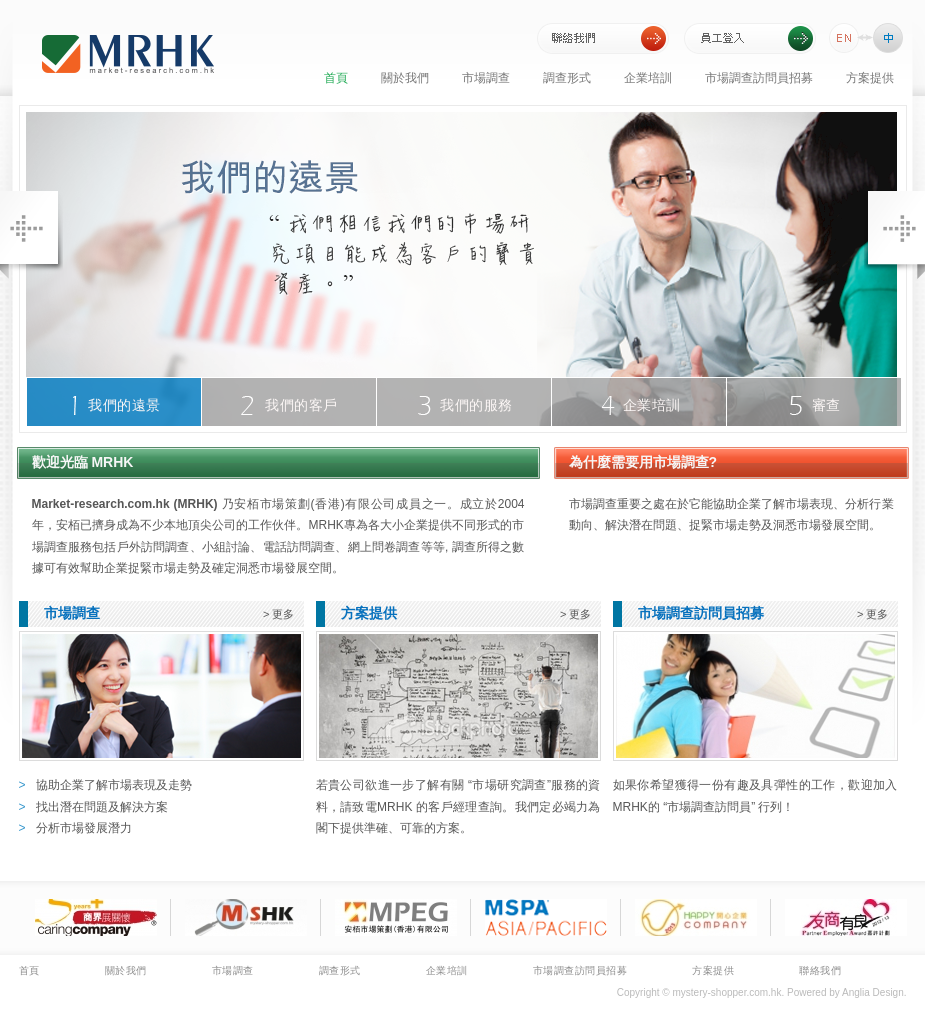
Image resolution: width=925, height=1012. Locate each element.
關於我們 (405, 78)
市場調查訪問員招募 (759, 78)
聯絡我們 (820, 970)
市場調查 (486, 78)
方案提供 (870, 78)
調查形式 (567, 78)
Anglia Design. (874, 992)
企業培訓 (648, 78)
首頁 (336, 78)
